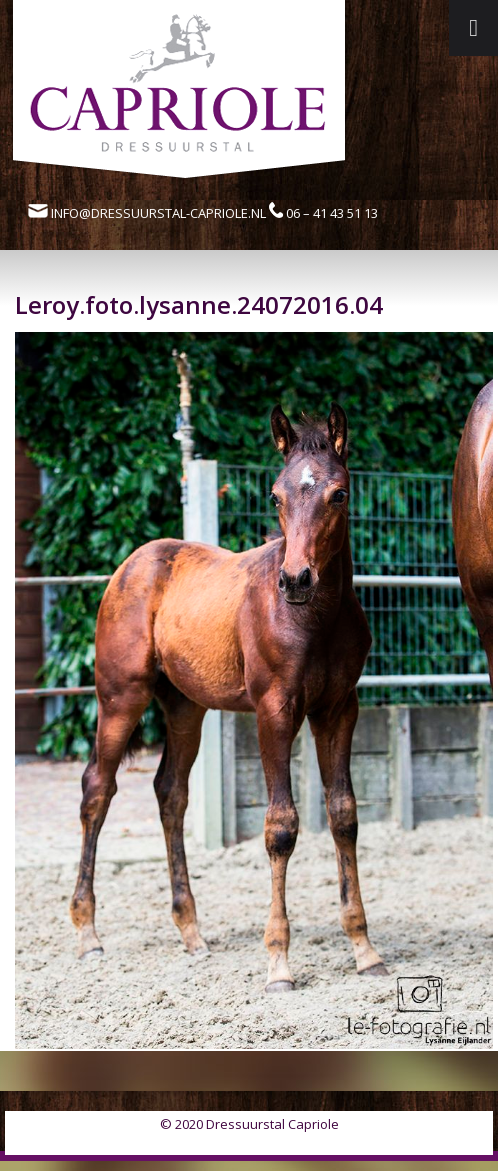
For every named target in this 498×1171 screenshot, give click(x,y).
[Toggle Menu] (473, 28)
